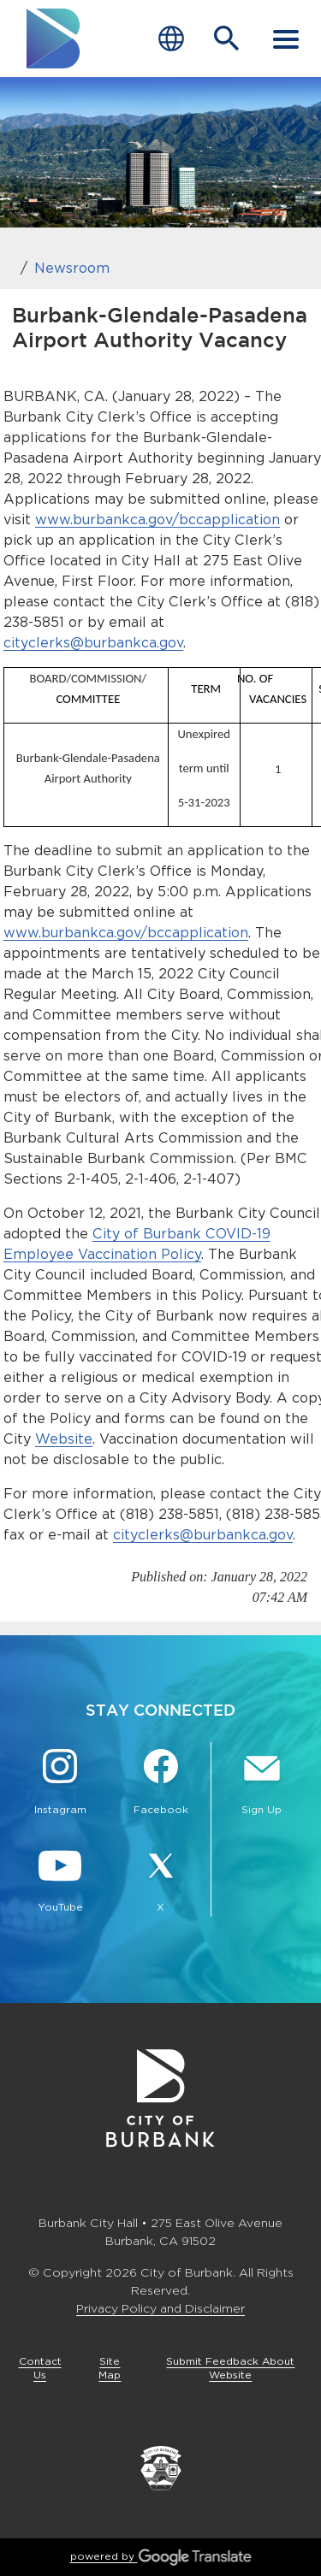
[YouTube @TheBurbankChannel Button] (60, 1881)
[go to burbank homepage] (54, 38)
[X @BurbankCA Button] (161, 1881)
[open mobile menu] (286, 38)
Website (63, 1439)
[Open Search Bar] (227, 38)
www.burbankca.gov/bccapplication (157, 519)
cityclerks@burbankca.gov (93, 643)
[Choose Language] (171, 38)
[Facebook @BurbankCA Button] (161, 1784)
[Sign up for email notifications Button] (261, 1784)
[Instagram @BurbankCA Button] (60, 1784)
